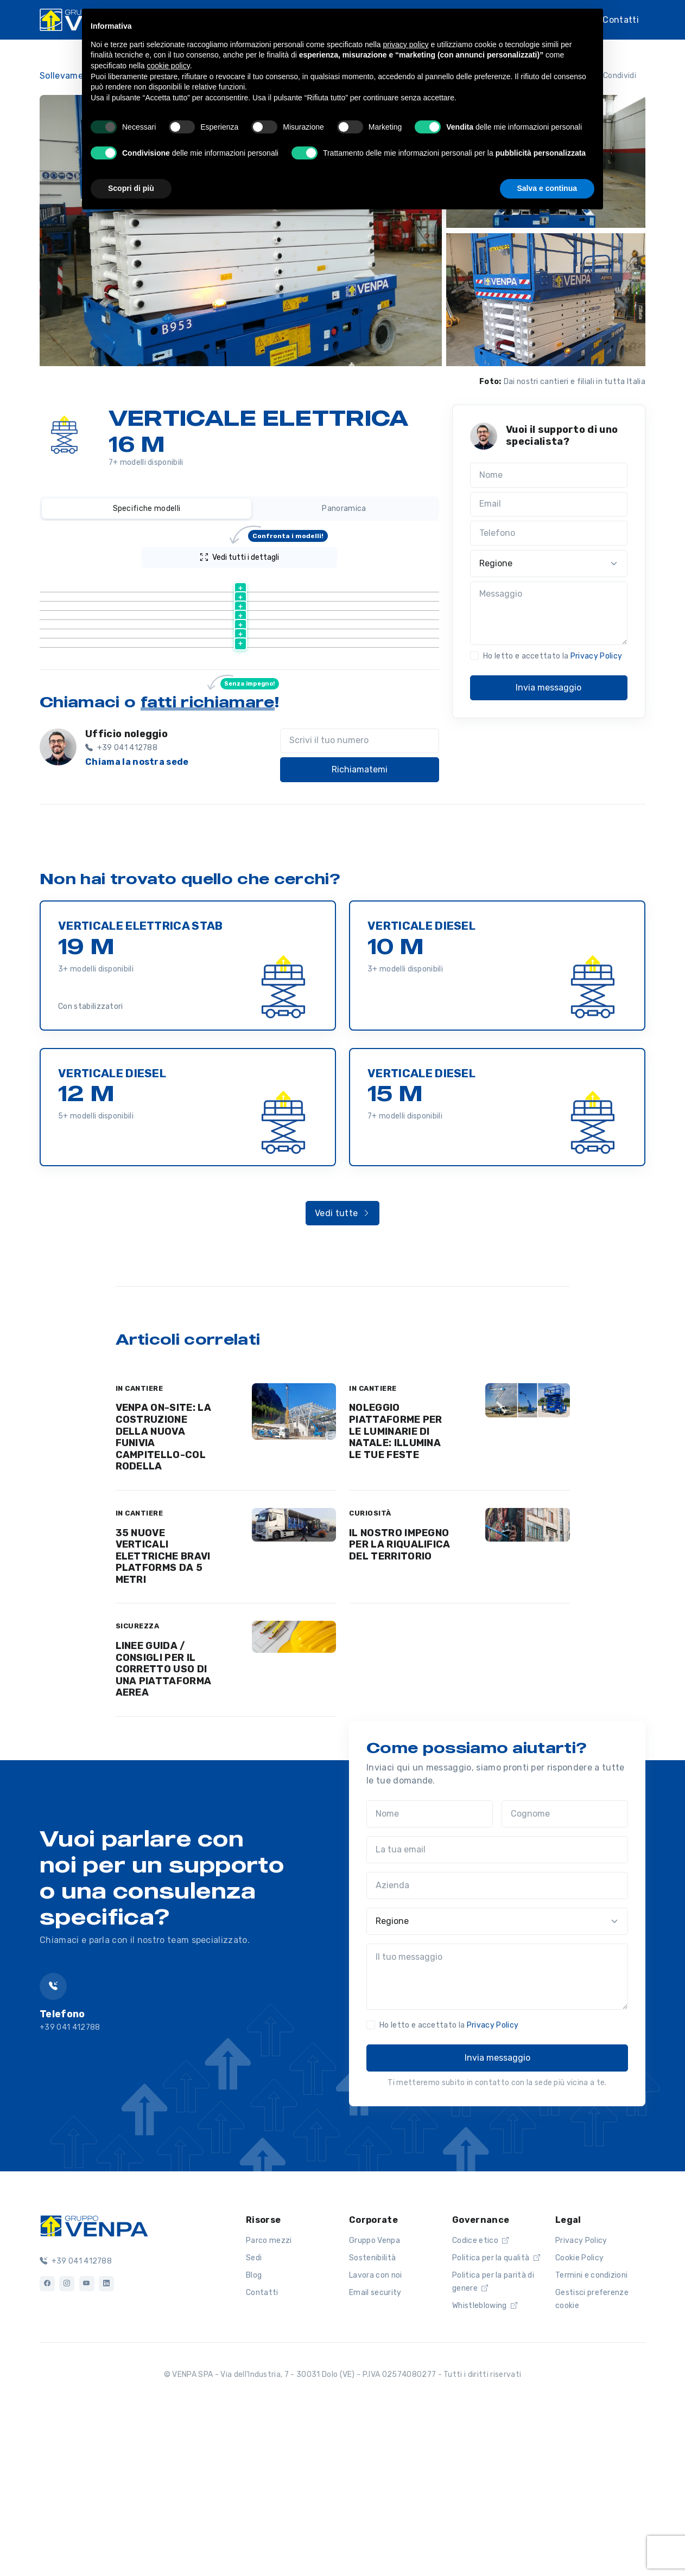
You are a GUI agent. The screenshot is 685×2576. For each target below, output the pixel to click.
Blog (254, 2436)
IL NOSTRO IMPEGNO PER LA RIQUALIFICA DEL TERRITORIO (400, 1705)
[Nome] (548, 475)
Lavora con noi (375, 2436)
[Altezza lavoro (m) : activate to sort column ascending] (262, 584)
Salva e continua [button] (547, 188)
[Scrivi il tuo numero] (359, 902)
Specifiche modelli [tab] (147, 508)
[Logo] (94, 2385)
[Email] (548, 504)
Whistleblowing (484, 2466)
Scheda (159, 611)
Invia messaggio (548, 687)
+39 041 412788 (76, 2422)
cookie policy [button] (168, 65)
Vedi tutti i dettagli (264, 554)
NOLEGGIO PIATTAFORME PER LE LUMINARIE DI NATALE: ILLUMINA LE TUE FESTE (395, 1592)
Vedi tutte (342, 1374)
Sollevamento (69, 76)
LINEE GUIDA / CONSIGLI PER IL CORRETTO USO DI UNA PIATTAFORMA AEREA (164, 1830)
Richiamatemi (360, 930)
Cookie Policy (579, 2419)
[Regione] (548, 563)
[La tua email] (497, 2010)
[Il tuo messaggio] (497, 2138)
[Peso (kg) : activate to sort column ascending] (367, 584)
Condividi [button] (612, 75)
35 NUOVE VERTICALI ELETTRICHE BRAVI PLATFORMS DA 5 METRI (163, 1717)
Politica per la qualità (496, 2419)
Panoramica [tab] (344, 508)
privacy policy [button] (406, 44)
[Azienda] (497, 2046)
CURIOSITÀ (370, 1674)
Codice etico (480, 2401)
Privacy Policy (596, 656)
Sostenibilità (372, 2419)
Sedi (254, 2419)
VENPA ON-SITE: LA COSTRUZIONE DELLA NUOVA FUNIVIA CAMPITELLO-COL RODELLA (163, 1598)
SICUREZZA (138, 1787)
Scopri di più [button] (131, 188)
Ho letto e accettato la (552, 656)
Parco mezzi (269, 2401)
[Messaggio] (548, 613)
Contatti (620, 19)
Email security (375, 2453)
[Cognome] (565, 1975)
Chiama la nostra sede (137, 923)
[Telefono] (548, 533)
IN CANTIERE (139, 1549)
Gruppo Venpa (374, 2401)
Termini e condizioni (591, 2436)
